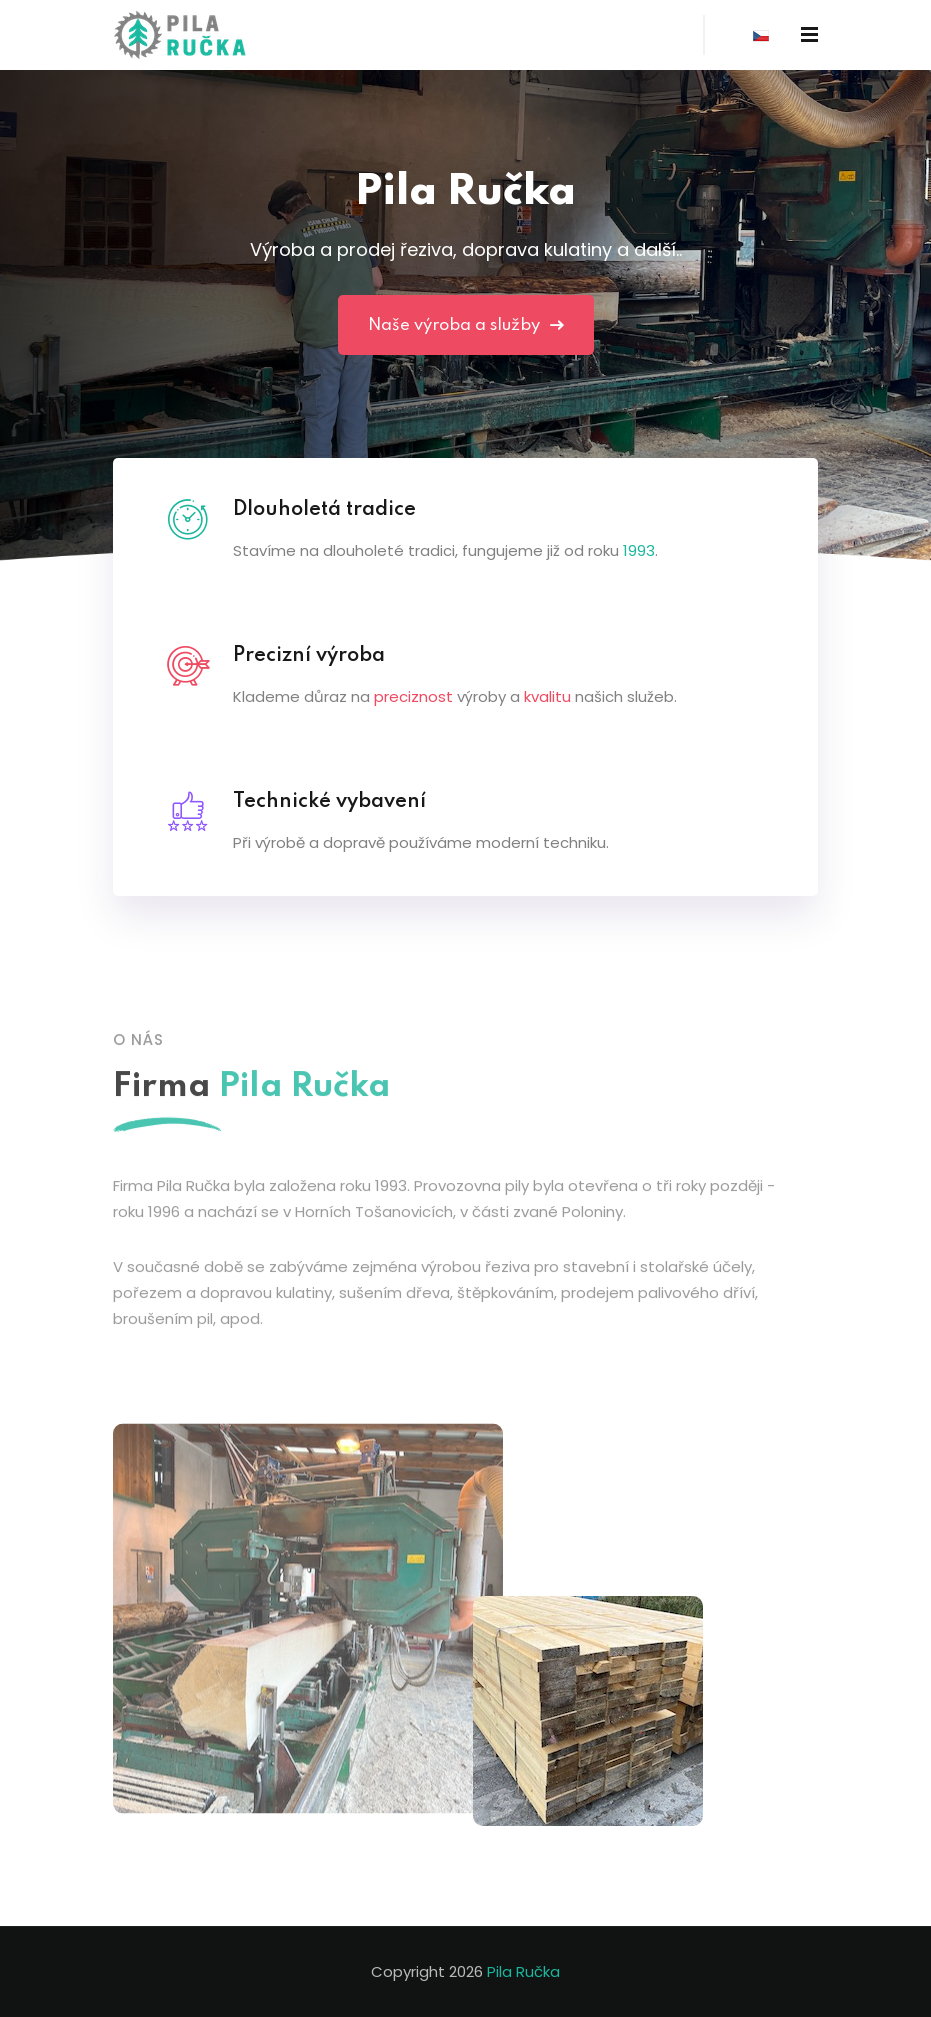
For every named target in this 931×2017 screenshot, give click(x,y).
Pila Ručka (523, 1971)
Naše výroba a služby (466, 325)
